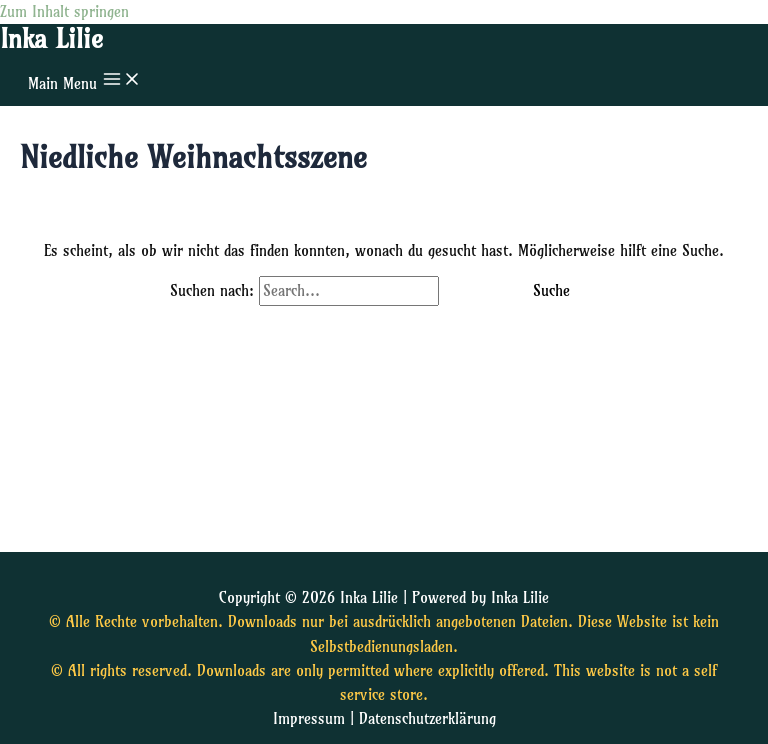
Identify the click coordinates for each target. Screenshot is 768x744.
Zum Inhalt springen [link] (64, 12)
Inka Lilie (51, 39)
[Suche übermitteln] (472, 291)
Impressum (309, 719)
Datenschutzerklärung (427, 719)
